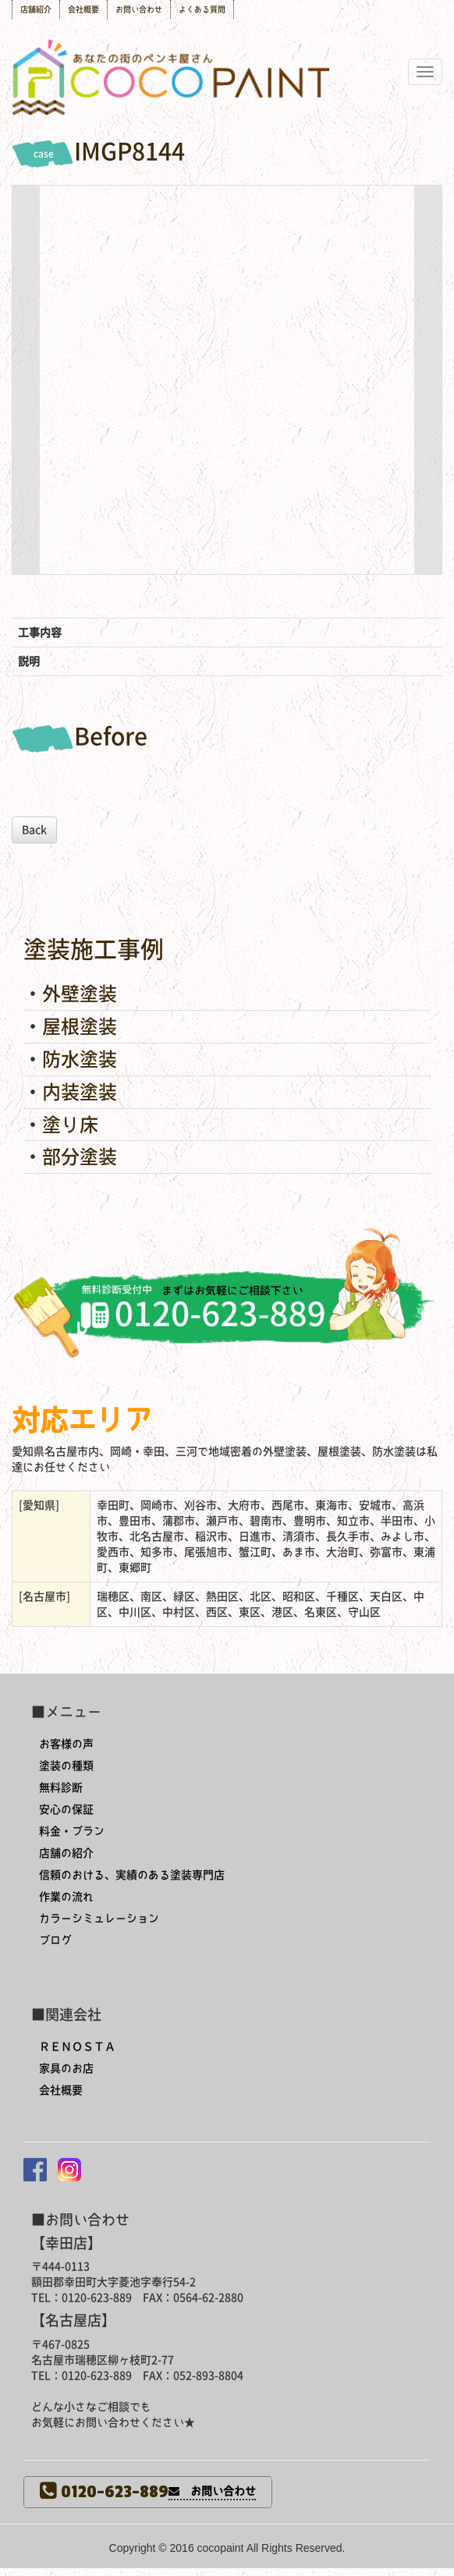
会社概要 (83, 9)
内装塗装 (79, 1091)
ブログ (55, 1940)
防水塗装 (79, 1059)
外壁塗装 (79, 993)
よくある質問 (202, 9)
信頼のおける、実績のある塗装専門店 (132, 1874)
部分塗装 (79, 1156)
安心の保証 (66, 1809)
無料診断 (61, 1787)
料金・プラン (72, 1831)
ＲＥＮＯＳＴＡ (77, 2046)
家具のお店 (66, 2068)
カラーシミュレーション (99, 1918)
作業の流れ (66, 1896)
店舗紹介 (35, 9)
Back (34, 829)
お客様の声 (66, 1743)
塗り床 (70, 1124)
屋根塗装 (79, 1026)
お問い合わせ (138, 9)
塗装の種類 (66, 1765)
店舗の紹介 (66, 1853)
